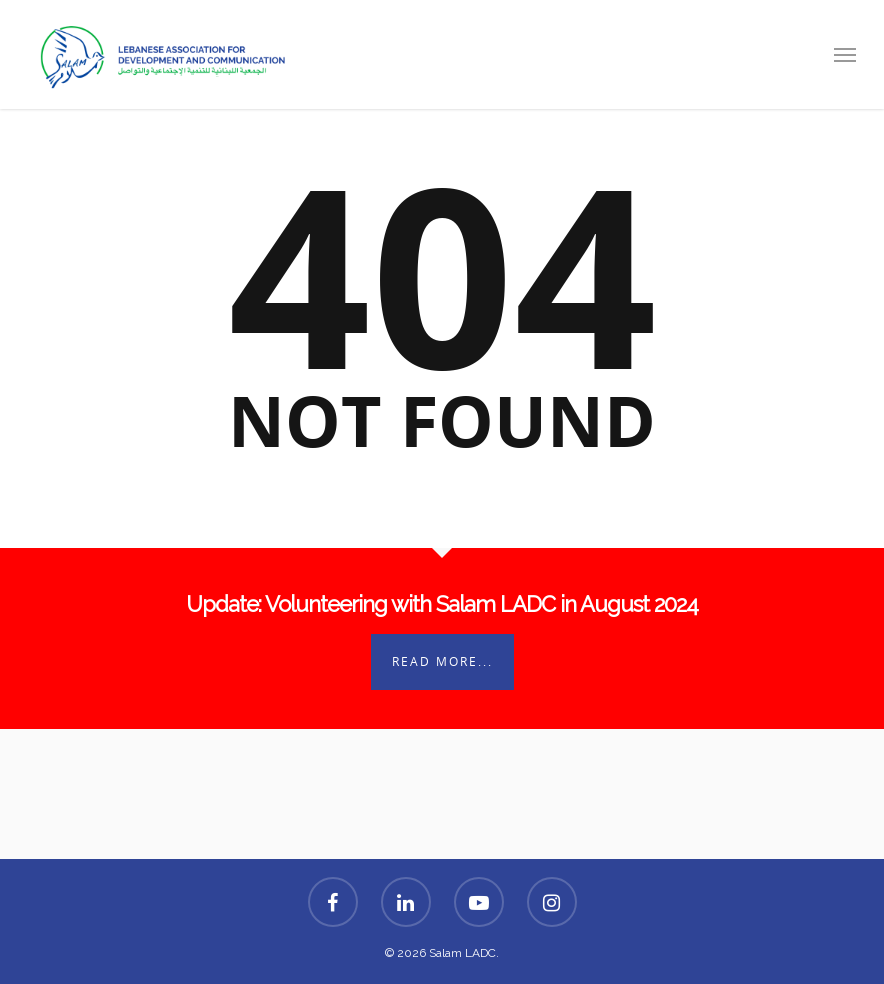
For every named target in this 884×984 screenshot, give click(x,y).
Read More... (442, 661)
